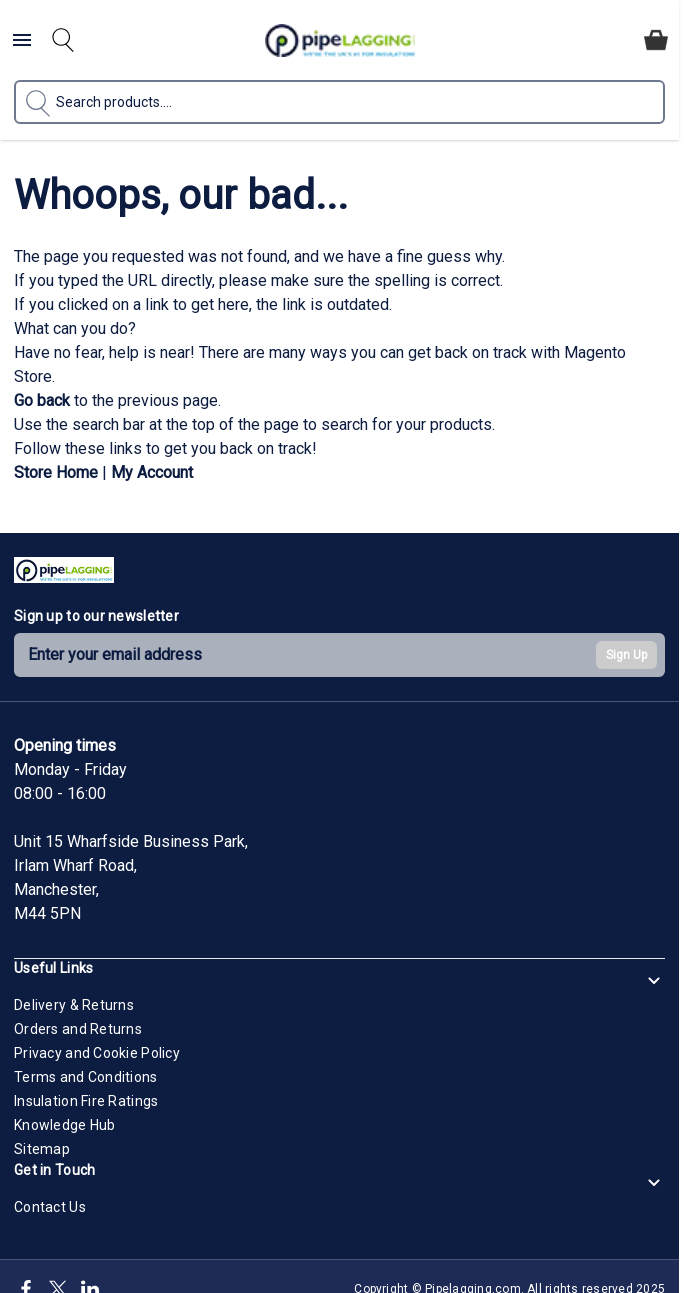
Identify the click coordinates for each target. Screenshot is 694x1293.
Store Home (56, 472)
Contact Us (50, 1207)
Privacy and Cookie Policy (97, 1053)
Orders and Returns (78, 1029)
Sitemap (42, 1149)
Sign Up (626, 655)
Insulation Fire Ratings (86, 1101)
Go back (42, 400)
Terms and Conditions (86, 1077)
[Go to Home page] (340, 40)
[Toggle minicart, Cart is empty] (656, 40)
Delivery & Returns (74, 1005)
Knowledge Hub (65, 1125)
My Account (152, 472)
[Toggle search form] (63, 40)
